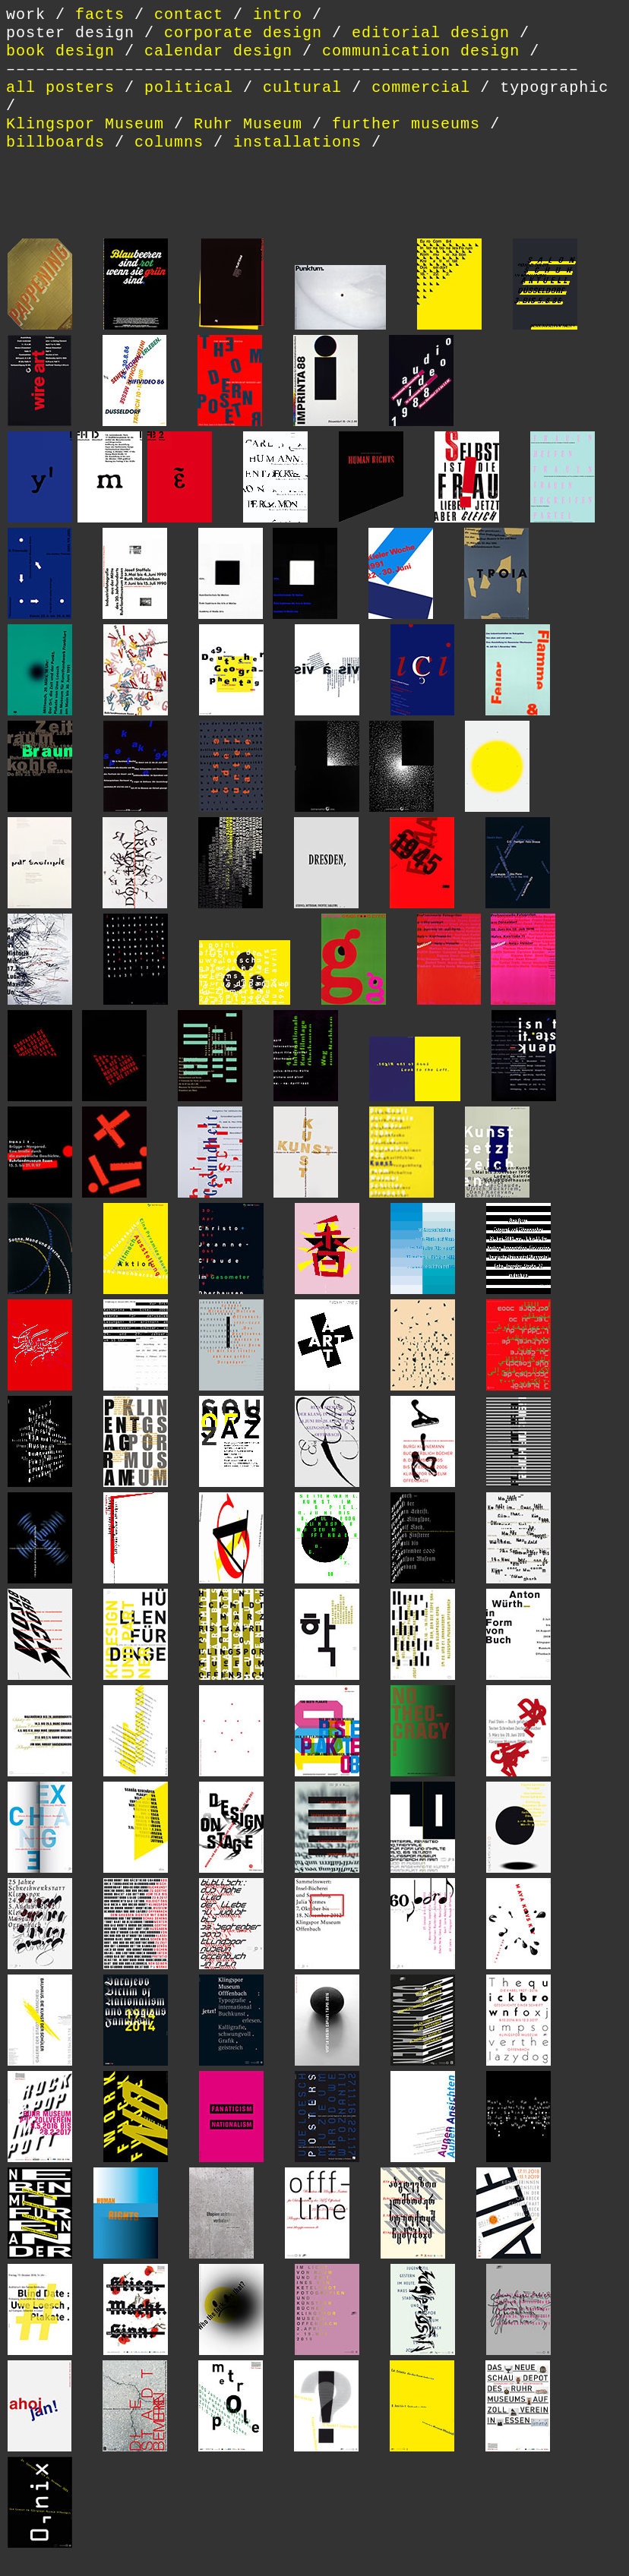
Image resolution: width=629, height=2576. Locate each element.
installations (297, 142)
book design (60, 51)
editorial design (431, 33)
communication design (421, 51)
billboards (55, 142)
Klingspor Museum (85, 124)
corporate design (243, 33)
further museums (406, 124)
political (193, 87)
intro (277, 15)
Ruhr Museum (248, 124)
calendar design (218, 51)
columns (169, 142)
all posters (60, 87)
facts (100, 15)
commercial (420, 87)
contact (188, 15)
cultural (307, 87)
